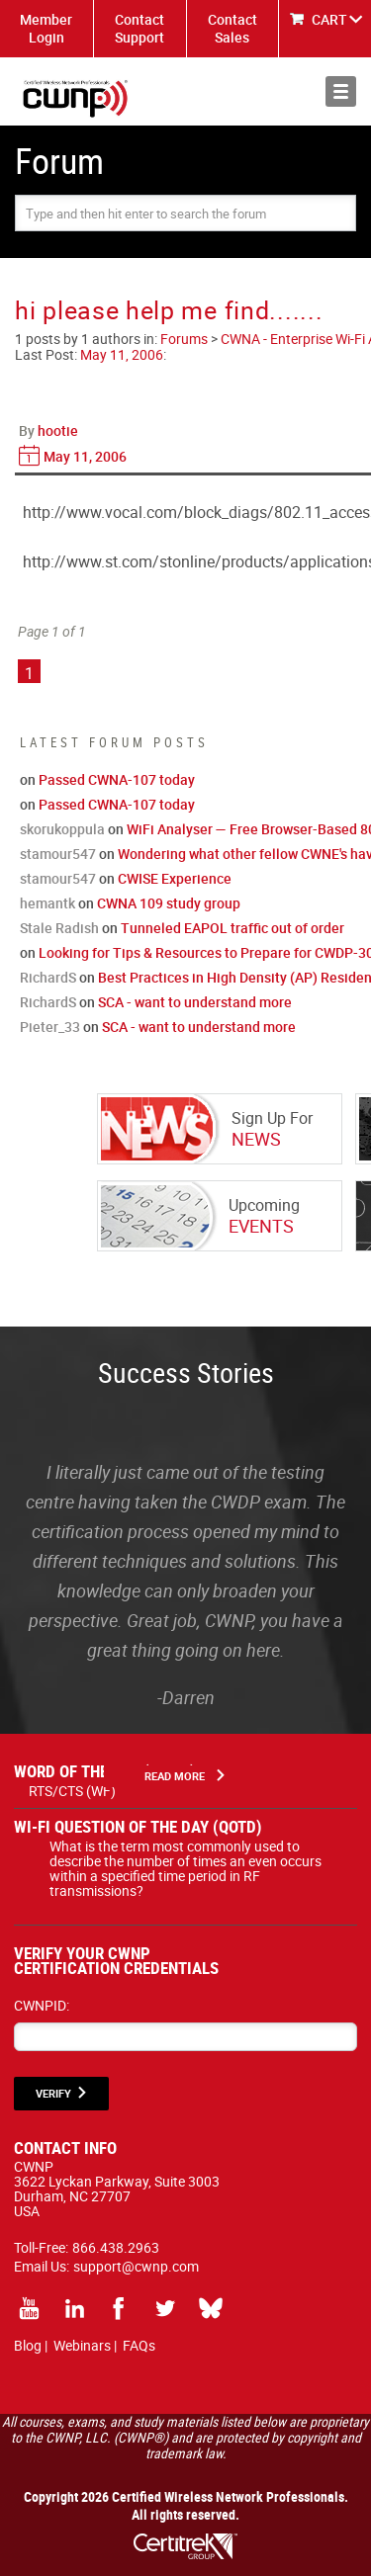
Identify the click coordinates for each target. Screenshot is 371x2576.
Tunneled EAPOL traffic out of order (232, 927)
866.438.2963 (115, 2247)
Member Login (46, 28)
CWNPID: (41, 2005)
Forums (184, 338)
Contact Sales (232, 28)
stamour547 (58, 853)
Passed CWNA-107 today (117, 779)
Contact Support (139, 28)
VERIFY (53, 2093)
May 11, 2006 (121, 354)
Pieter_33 (50, 1026)
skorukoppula (62, 828)
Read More (174, 1775)
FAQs (139, 2345)
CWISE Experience (175, 878)
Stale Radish (59, 927)
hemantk (47, 903)
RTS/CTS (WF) (72, 1790)
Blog (28, 2345)
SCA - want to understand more (195, 1001)
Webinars (82, 2345)
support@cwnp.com (136, 2266)
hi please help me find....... (169, 310)
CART (329, 19)
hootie (58, 430)
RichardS (48, 977)
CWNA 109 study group (168, 903)
